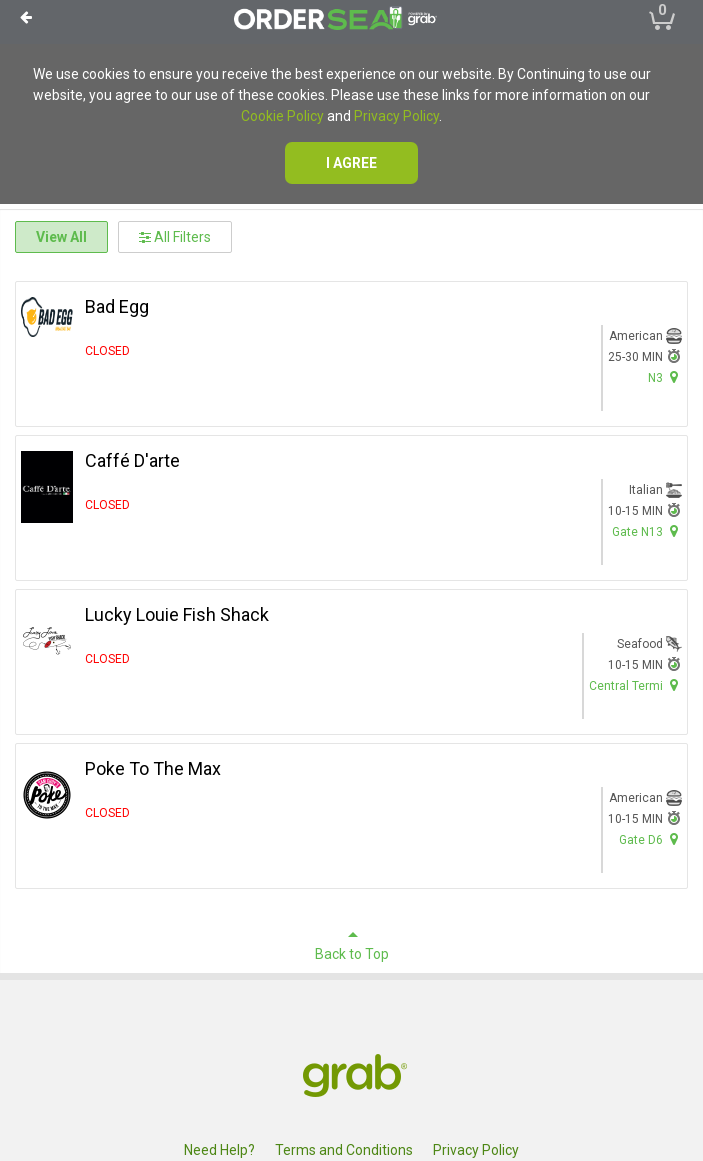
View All (61, 237)
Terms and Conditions (344, 1150)
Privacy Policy (396, 116)
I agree (351, 163)
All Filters (175, 237)
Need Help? (219, 1150)
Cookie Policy (282, 116)
